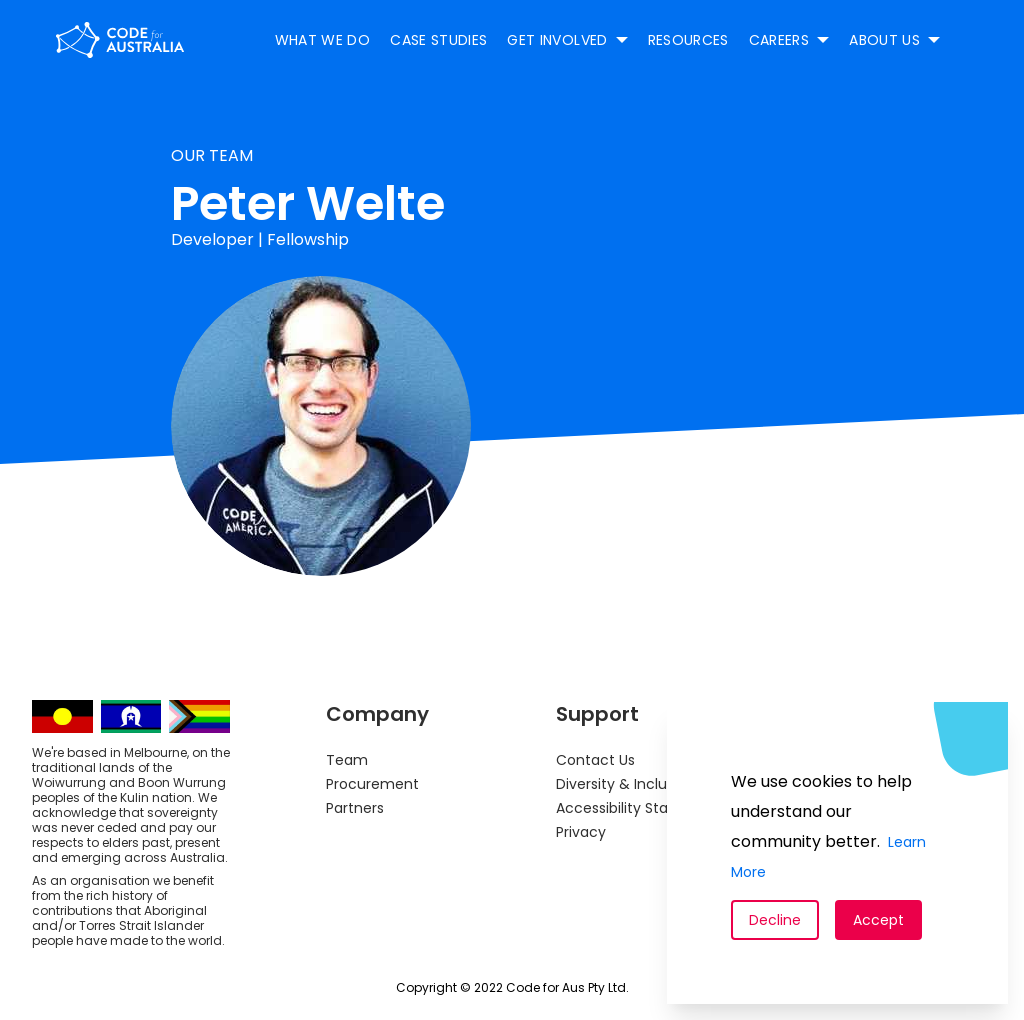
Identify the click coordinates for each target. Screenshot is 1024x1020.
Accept (878, 920)
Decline (775, 920)
